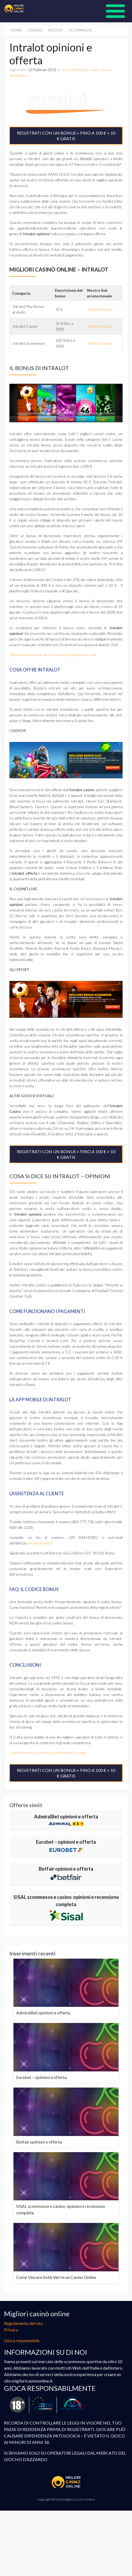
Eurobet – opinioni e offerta (66, 1842)
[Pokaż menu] (115, 11)
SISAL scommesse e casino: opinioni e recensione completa (66, 1900)
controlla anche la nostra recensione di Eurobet (47, 1752)
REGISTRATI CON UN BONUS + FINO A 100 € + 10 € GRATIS (66, 135)
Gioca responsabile (22, 2340)
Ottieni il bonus (100, 309)
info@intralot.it (40, 1543)
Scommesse (80, 30)
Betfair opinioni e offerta (66, 1869)
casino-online (72, 69)
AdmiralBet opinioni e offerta (66, 1817)
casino (35, 30)
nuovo (55, 30)
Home (16, 30)
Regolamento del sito (23, 2323)
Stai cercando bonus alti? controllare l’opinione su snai (52, 654)
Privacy (11, 2329)
